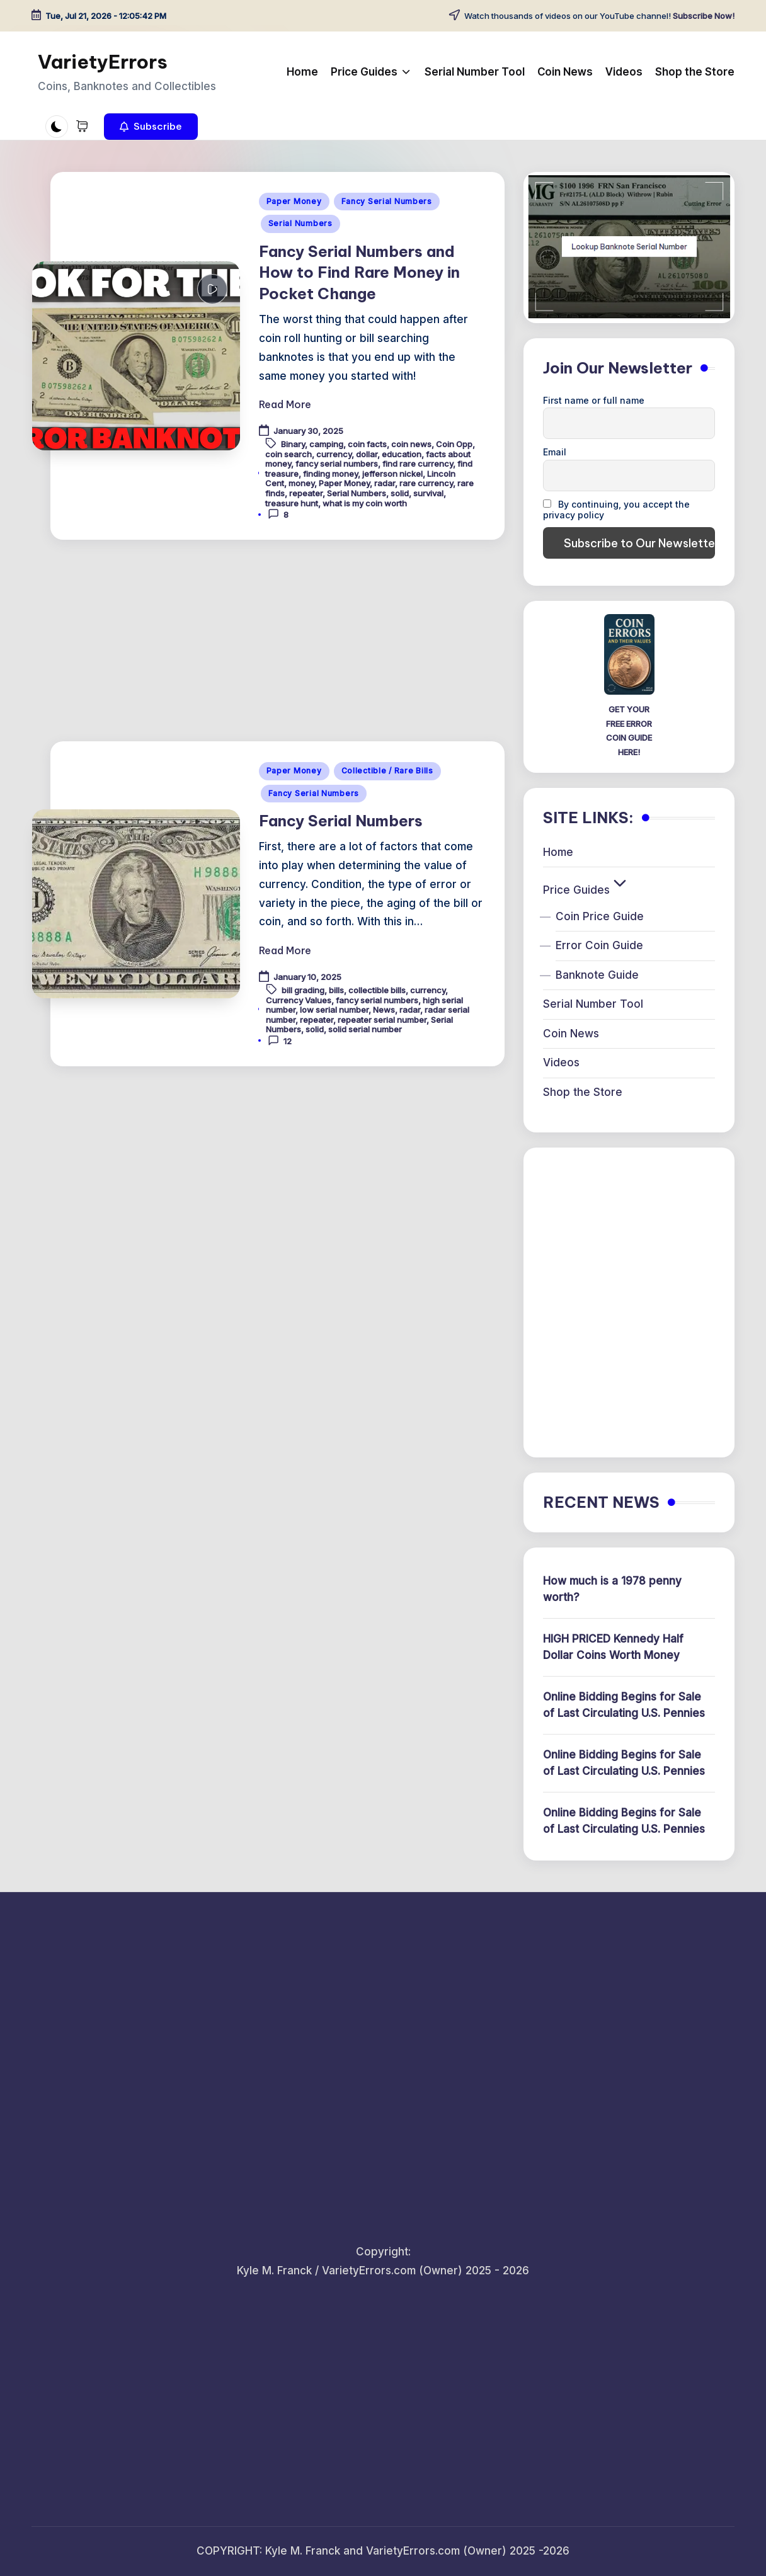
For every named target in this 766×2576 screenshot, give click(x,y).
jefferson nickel (392, 474)
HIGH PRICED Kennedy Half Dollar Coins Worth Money (613, 1647)
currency (334, 454)
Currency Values (298, 1000)
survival (428, 493)
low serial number (334, 1010)
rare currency (426, 483)
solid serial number (365, 1029)
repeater (306, 493)
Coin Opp (454, 444)
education (401, 454)
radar (384, 483)
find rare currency (417, 464)
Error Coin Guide (599, 945)
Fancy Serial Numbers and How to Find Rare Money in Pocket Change (359, 272)
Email (554, 452)
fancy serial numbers (336, 464)
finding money (330, 474)
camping (326, 444)
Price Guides (586, 890)
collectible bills (377, 990)
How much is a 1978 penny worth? (612, 1589)
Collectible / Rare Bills (387, 770)
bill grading (303, 990)
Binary (293, 444)
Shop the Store (582, 1092)
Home (558, 852)
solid (400, 493)
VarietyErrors (103, 62)
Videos (561, 1062)
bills (336, 990)
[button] (151, 126)
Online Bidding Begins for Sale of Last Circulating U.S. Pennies (624, 1704)
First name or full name (593, 400)
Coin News (571, 1033)
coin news (411, 444)
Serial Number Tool (593, 1004)
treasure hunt (291, 503)
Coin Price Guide (600, 916)
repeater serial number (382, 1020)
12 (280, 1040)
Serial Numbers (300, 223)
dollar (366, 454)
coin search (288, 454)
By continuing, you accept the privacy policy (616, 509)
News (384, 1010)
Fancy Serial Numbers (386, 201)
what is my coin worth (365, 503)
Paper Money (294, 201)
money (301, 483)
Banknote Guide (597, 975)
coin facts (367, 444)
